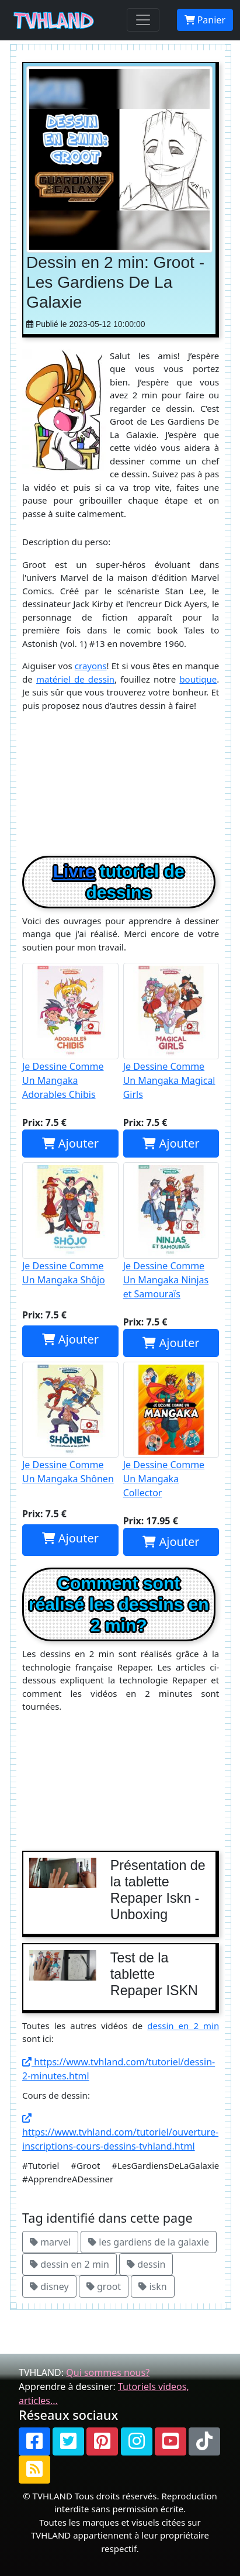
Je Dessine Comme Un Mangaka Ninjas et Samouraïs (171, 1231)
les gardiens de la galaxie (148, 2242)
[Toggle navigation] (143, 20)
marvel (50, 2242)
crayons (91, 665)
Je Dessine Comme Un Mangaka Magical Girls (171, 1032)
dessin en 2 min (183, 2025)
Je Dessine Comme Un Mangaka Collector (171, 1431)
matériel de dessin (75, 679)
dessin (146, 2264)
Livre (74, 871)
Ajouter (70, 1143)
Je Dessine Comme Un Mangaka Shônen (70, 1424)
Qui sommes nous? (107, 2372)
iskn (152, 2286)
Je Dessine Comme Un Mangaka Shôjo (70, 1224)
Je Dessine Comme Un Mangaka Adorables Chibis (70, 1032)
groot (103, 2286)
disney (49, 2286)
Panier (205, 19)
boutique (198, 679)
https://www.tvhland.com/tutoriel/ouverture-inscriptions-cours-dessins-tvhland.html (120, 2133)
